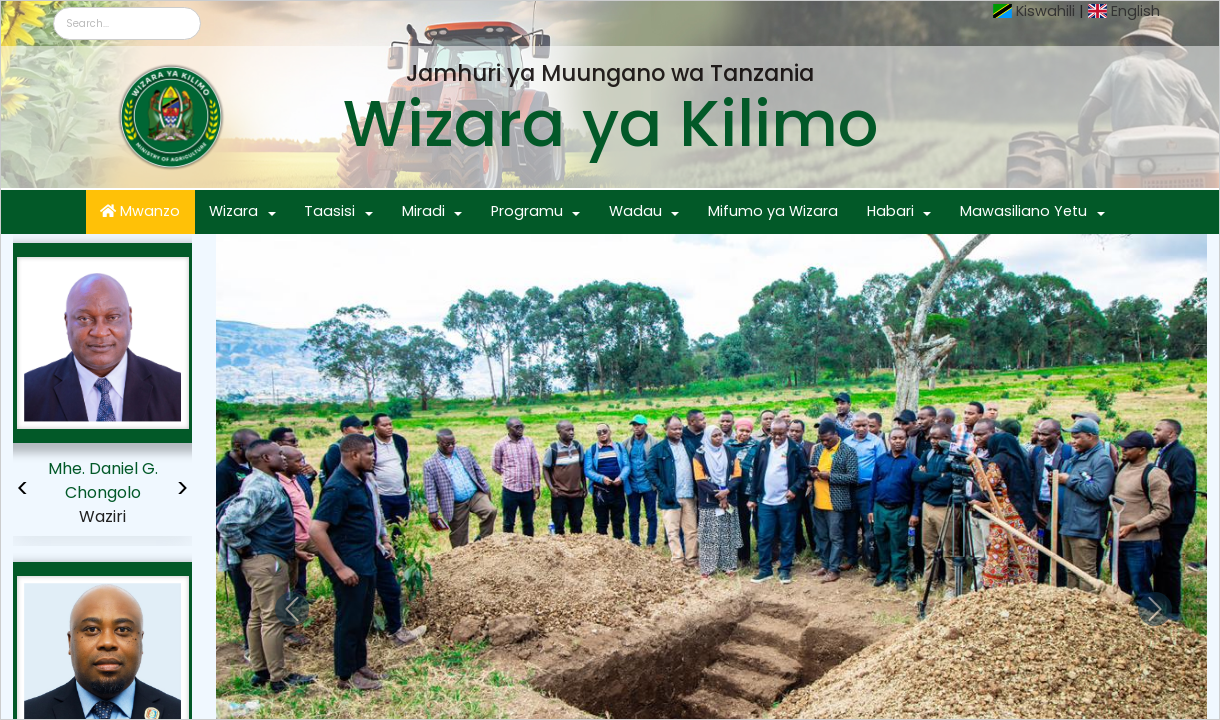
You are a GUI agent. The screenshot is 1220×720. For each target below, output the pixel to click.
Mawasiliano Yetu (1023, 211)
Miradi (423, 211)
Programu (527, 211)
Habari (890, 211)
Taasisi (329, 211)
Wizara (233, 211)
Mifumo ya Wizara (773, 211)
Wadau (635, 211)
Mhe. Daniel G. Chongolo (103, 480)
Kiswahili (1045, 11)
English (1135, 11)
